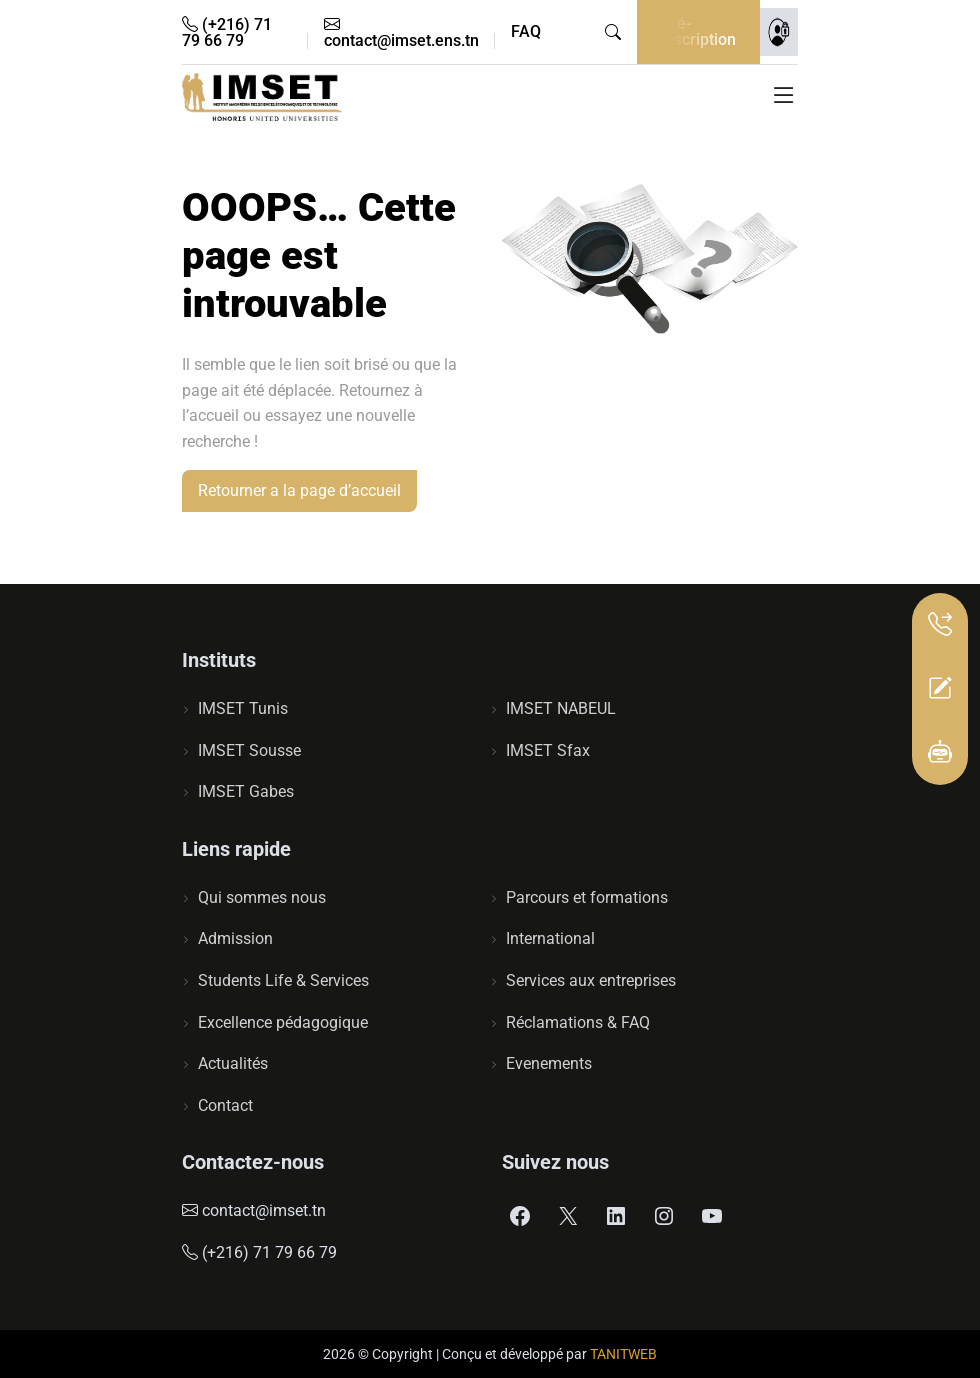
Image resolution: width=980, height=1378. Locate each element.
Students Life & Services (283, 980)
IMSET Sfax (548, 750)
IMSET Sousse (249, 750)
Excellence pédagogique (283, 1022)
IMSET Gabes (246, 791)
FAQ (526, 32)
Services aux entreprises (591, 980)
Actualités (233, 1063)
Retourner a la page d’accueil (299, 490)
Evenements (549, 1063)
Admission (235, 938)
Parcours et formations (587, 897)
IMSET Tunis (243, 708)
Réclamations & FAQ (578, 1022)
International (550, 938)
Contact (225, 1105)
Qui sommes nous (262, 897)
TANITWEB (623, 1354)
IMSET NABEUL (561, 708)
